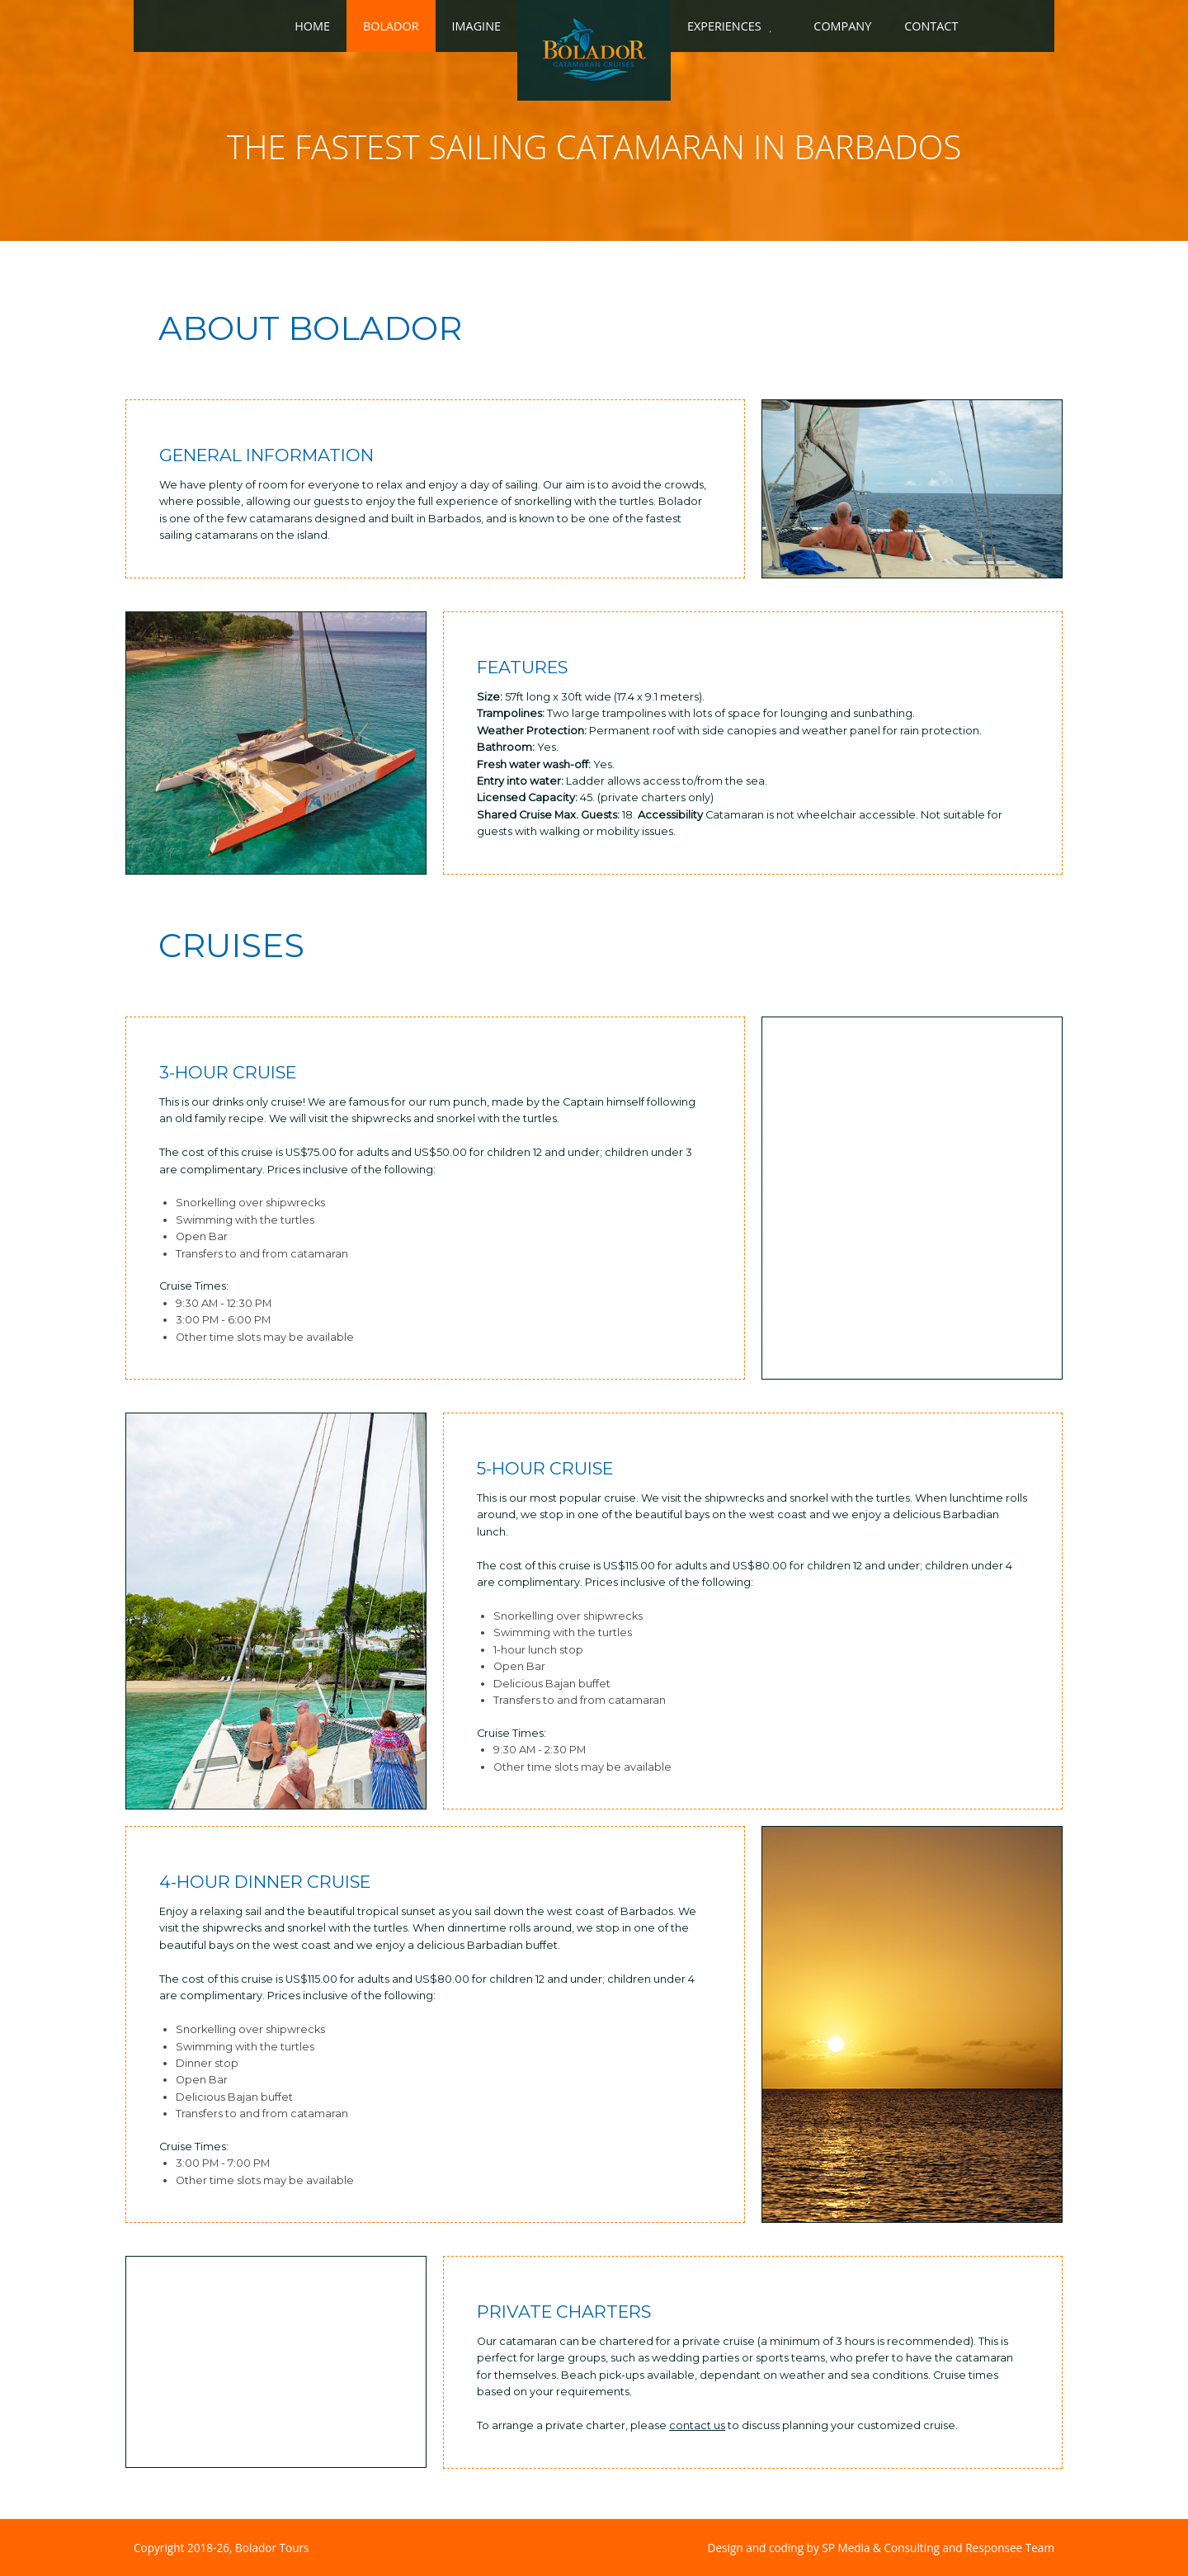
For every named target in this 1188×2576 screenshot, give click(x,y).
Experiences (724, 26)
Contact (931, 26)
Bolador (391, 26)
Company (842, 26)
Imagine (476, 26)
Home (312, 26)
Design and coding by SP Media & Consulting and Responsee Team (881, 2547)
